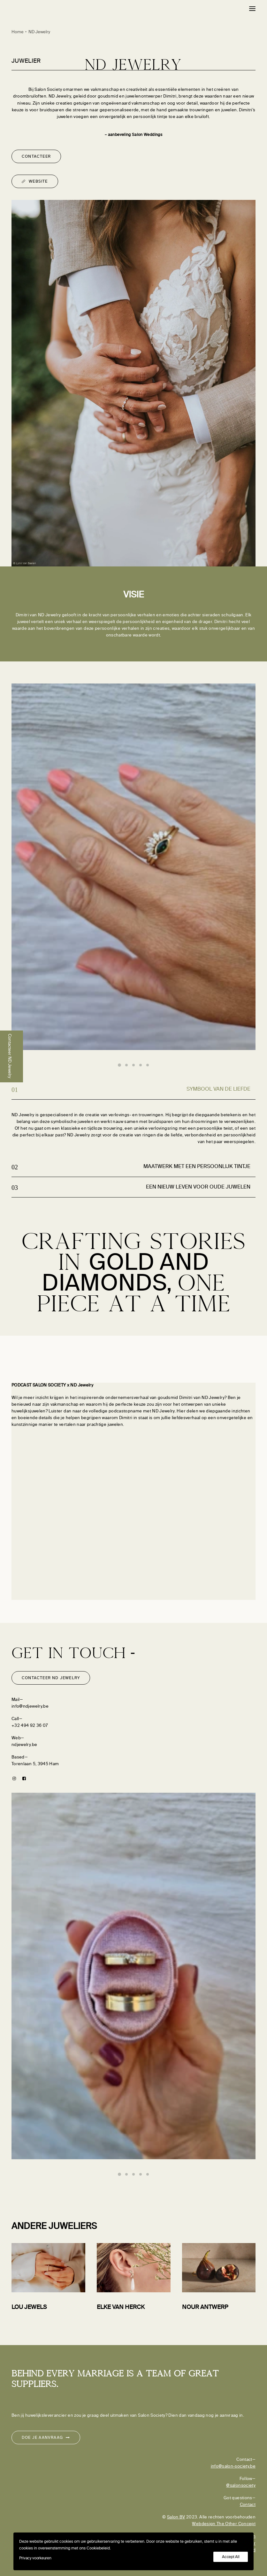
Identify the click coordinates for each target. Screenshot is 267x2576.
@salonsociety (241, 2485)
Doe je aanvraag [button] (46, 2437)
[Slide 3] (133, 1065)
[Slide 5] (147, 1065)
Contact (248, 2504)
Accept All (230, 2557)
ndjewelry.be (24, 1744)
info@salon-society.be (233, 2466)
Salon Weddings (147, 134)
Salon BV (176, 2517)
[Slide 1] (119, 1065)
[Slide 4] (140, 1065)
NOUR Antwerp (205, 2307)
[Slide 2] (126, 1065)
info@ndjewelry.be (30, 1706)
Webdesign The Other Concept (224, 2523)
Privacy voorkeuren (35, 2558)
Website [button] (35, 181)
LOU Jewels (29, 2307)
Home (17, 31)
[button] (252, 8)
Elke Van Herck (121, 2307)
